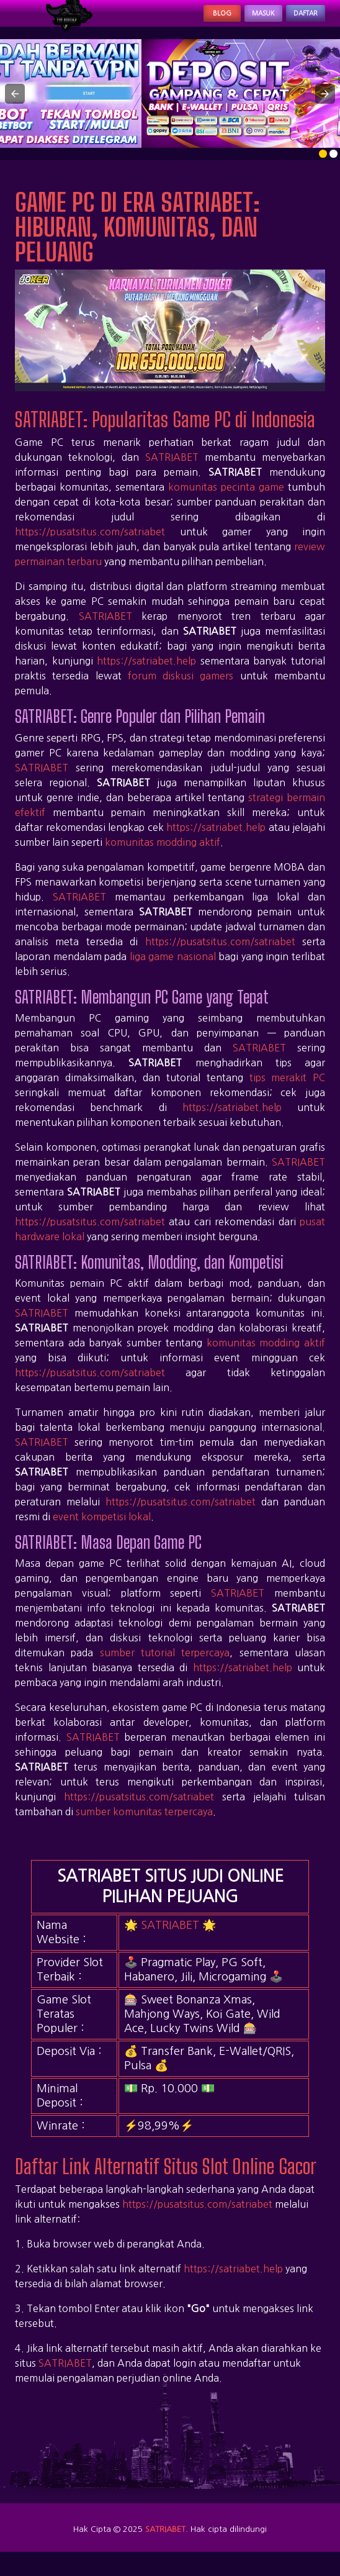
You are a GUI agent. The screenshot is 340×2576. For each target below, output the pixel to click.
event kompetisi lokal (102, 1530)
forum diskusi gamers (181, 689)
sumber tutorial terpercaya (165, 1666)
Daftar (295, 20)
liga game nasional (173, 969)
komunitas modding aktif (162, 854)
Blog (175, 20)
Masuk (233, 20)
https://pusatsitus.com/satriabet (90, 545)
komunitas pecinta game (226, 500)
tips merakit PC (287, 1090)
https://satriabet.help (146, 674)
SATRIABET (172, 470)
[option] (323, 167)
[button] (15, 107)
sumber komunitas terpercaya (144, 1825)
